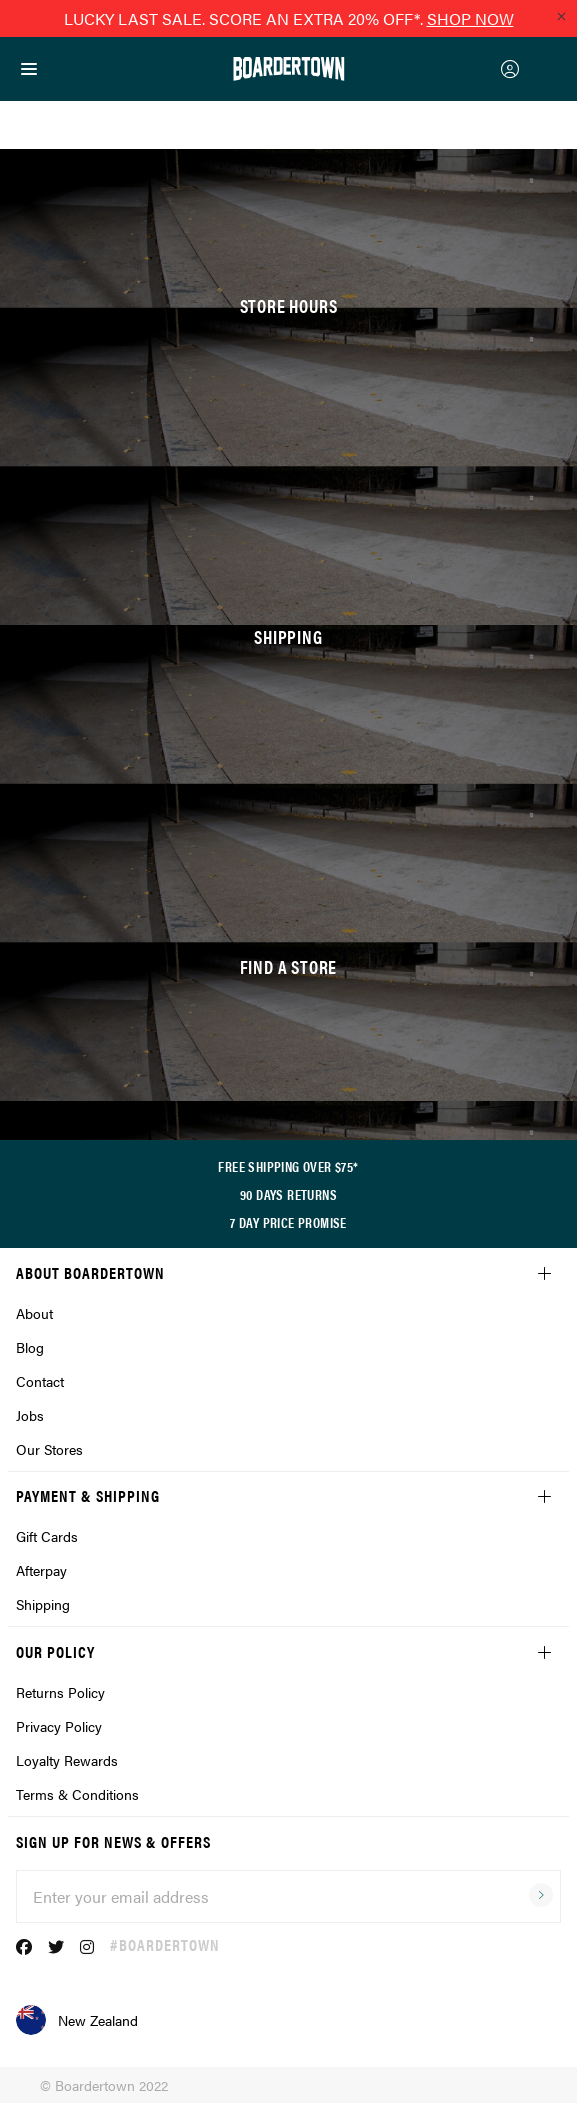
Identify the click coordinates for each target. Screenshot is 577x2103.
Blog (30, 1347)
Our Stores (49, 1449)
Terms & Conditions (77, 1794)
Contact (40, 1381)
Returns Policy (60, 1692)
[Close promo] (561, 16)
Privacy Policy (59, 1726)
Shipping (43, 1604)
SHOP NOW (470, 18)
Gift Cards (47, 1536)
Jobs (30, 1415)
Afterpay (41, 1570)
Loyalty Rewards (67, 1760)
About (34, 1313)
